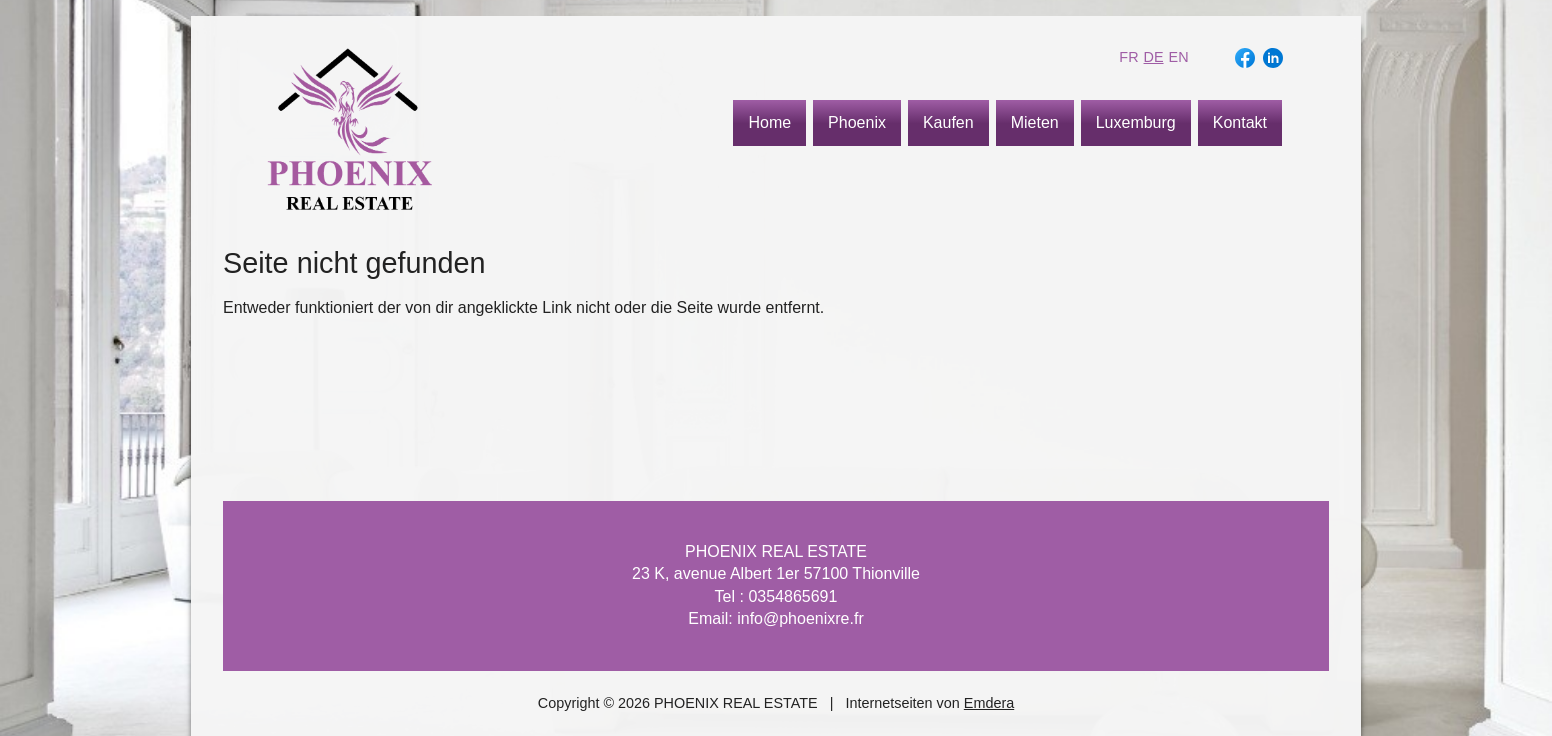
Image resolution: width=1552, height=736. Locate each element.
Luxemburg (1136, 122)
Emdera (989, 703)
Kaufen (948, 122)
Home (769, 122)
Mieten (1035, 122)
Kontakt (1240, 122)
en (1179, 57)
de (1154, 57)
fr (1128, 57)
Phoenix (857, 122)
